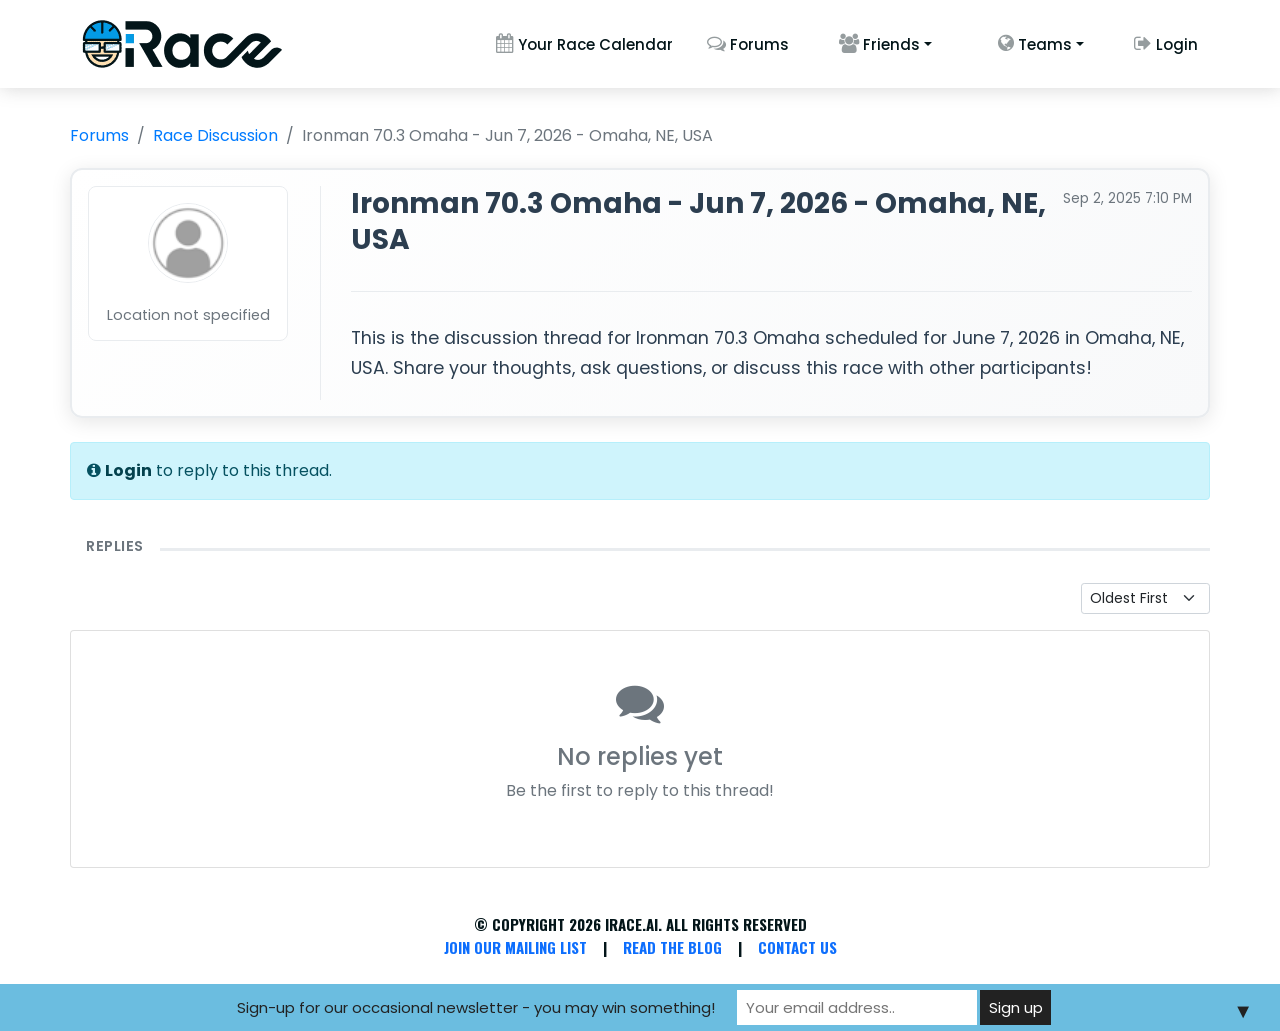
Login (1166, 44)
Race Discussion (215, 135)
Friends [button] (879, 44)
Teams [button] (1035, 44)
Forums (748, 44)
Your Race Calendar (584, 44)
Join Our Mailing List (515, 947)
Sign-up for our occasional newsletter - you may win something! (476, 1007)
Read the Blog (672, 947)
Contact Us (797, 947)
